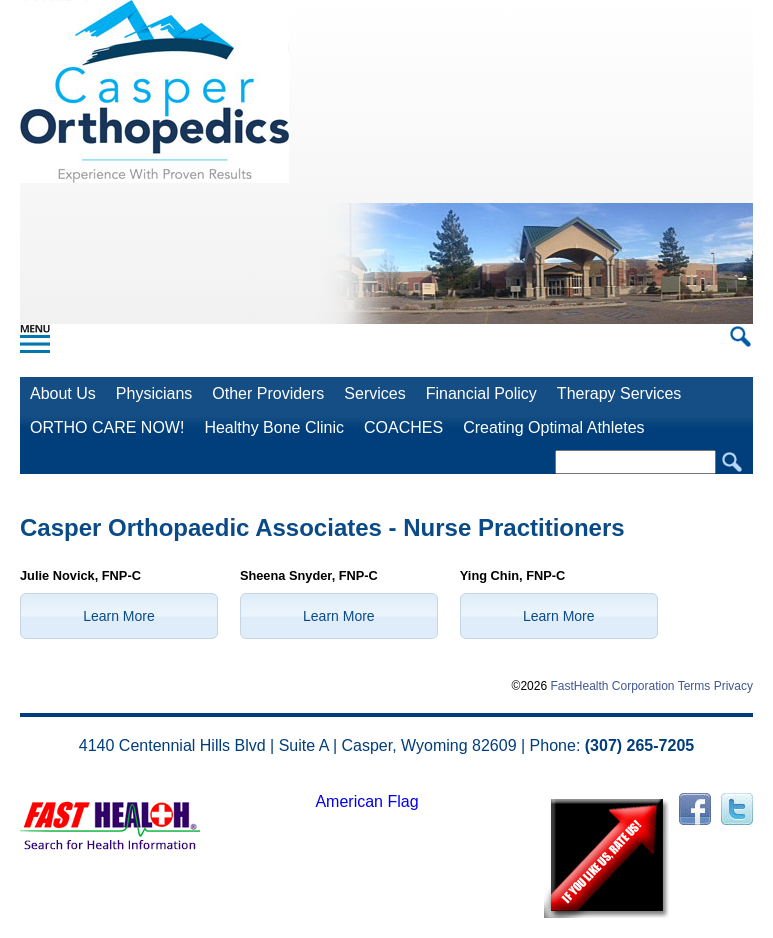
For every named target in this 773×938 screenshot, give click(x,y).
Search (732, 462)
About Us (63, 393)
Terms (694, 686)
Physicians (154, 393)
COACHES (403, 427)
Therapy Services (619, 393)
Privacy (733, 686)
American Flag (366, 801)
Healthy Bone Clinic (274, 427)
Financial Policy (481, 393)
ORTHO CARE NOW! (107, 427)
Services (374, 393)
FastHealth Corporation (612, 686)
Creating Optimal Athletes (553, 427)
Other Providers (268, 393)
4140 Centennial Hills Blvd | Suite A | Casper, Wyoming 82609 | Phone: (386, 745)
